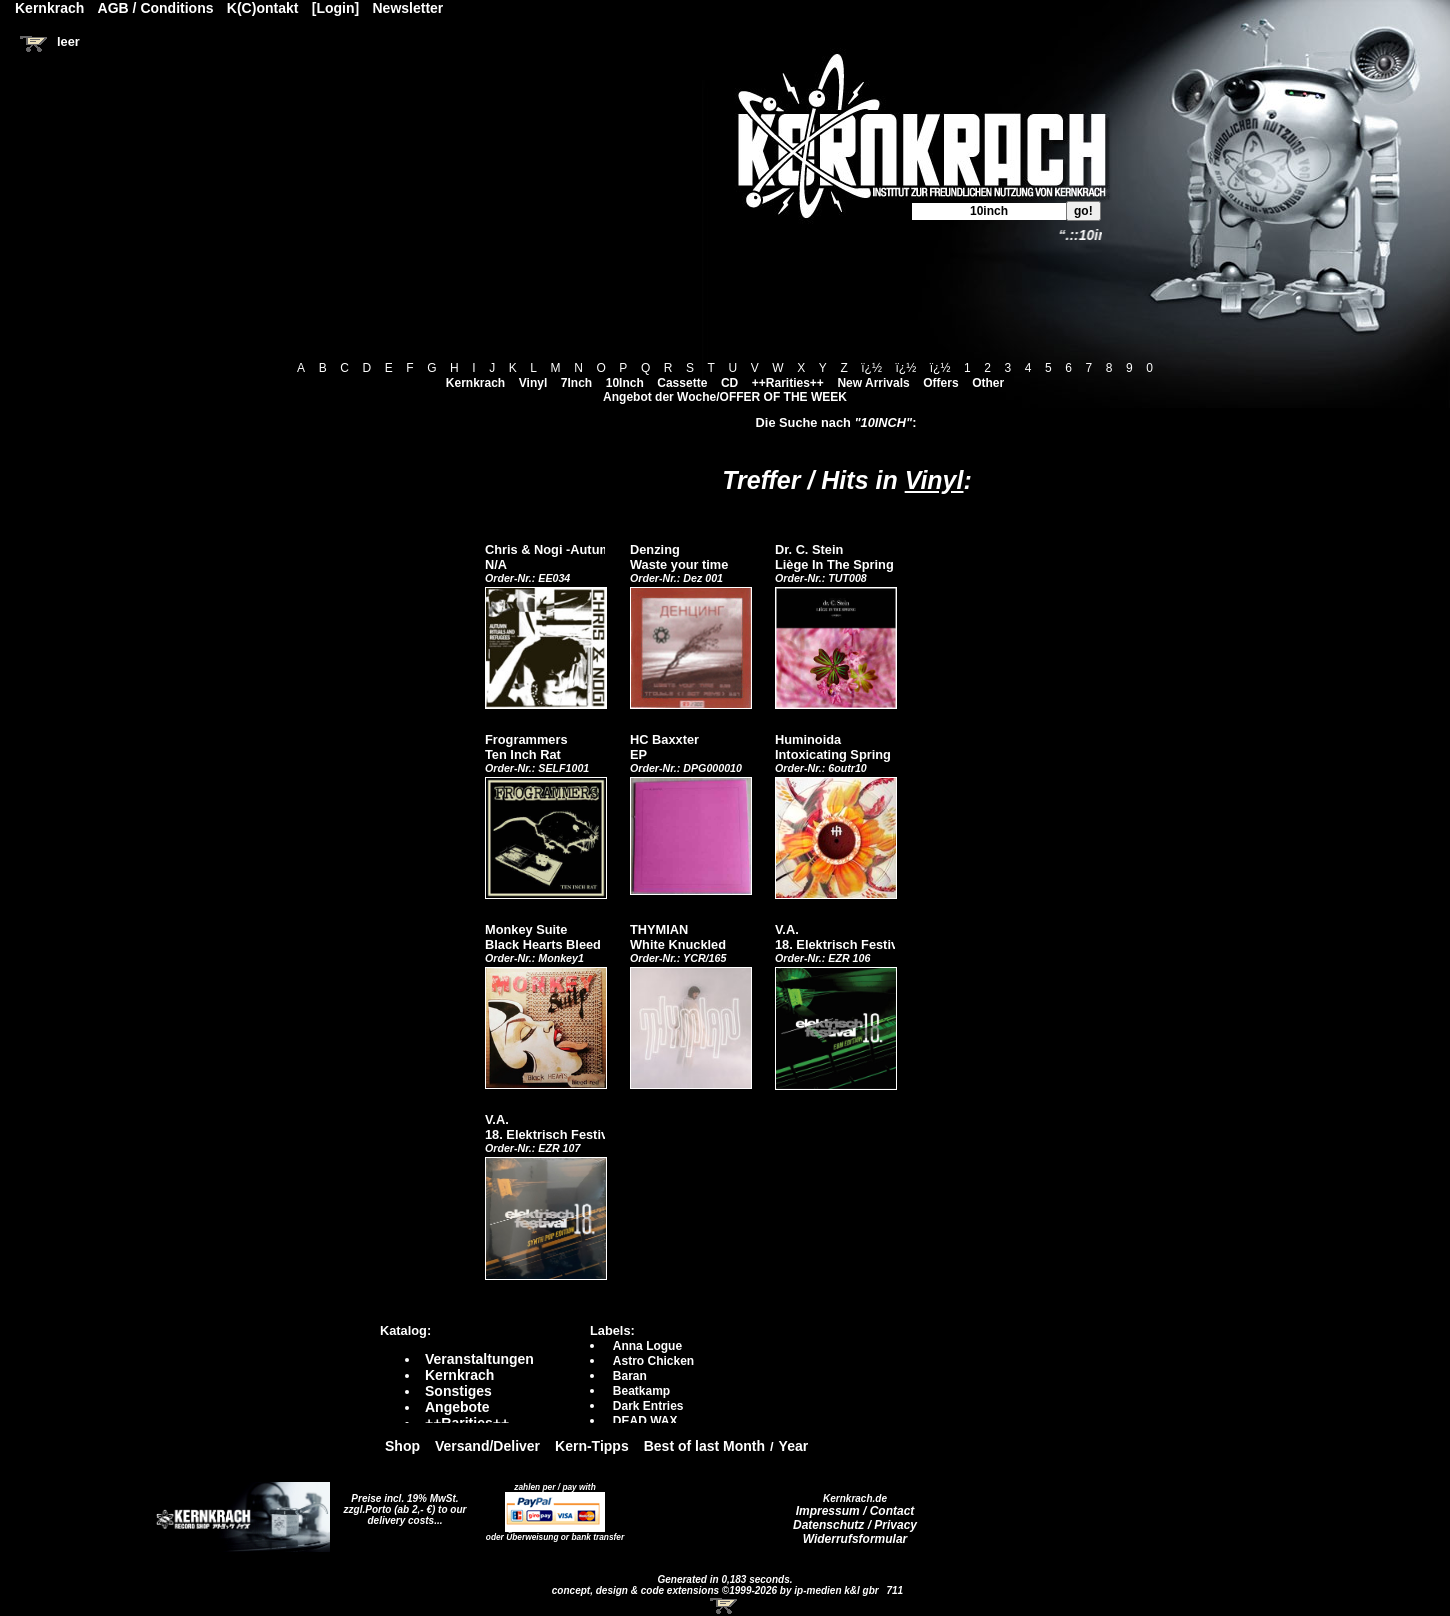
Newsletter (408, 8)
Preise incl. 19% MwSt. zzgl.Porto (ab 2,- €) (401, 1504)
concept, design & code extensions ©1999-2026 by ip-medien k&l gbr (717, 1590)
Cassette (682, 383)
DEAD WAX (645, 1421)
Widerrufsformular (855, 1539)
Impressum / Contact (855, 1511)
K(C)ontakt (263, 8)
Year (794, 1446)
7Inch (576, 383)
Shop (402, 1446)
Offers (940, 383)
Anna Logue (647, 1346)
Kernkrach (475, 383)
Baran (630, 1376)
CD (729, 383)
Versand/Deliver (487, 1446)
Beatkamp (641, 1391)
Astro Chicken (653, 1361)
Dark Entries (648, 1406)
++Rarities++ (788, 383)
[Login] (335, 8)
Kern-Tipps (592, 1446)
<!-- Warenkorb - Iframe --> (725, 1606)
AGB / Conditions (156, 8)
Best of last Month (704, 1446)
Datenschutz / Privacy (855, 1525)
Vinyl (533, 383)
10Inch (625, 383)
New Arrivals (873, 383)
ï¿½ (871, 368)
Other (988, 383)
